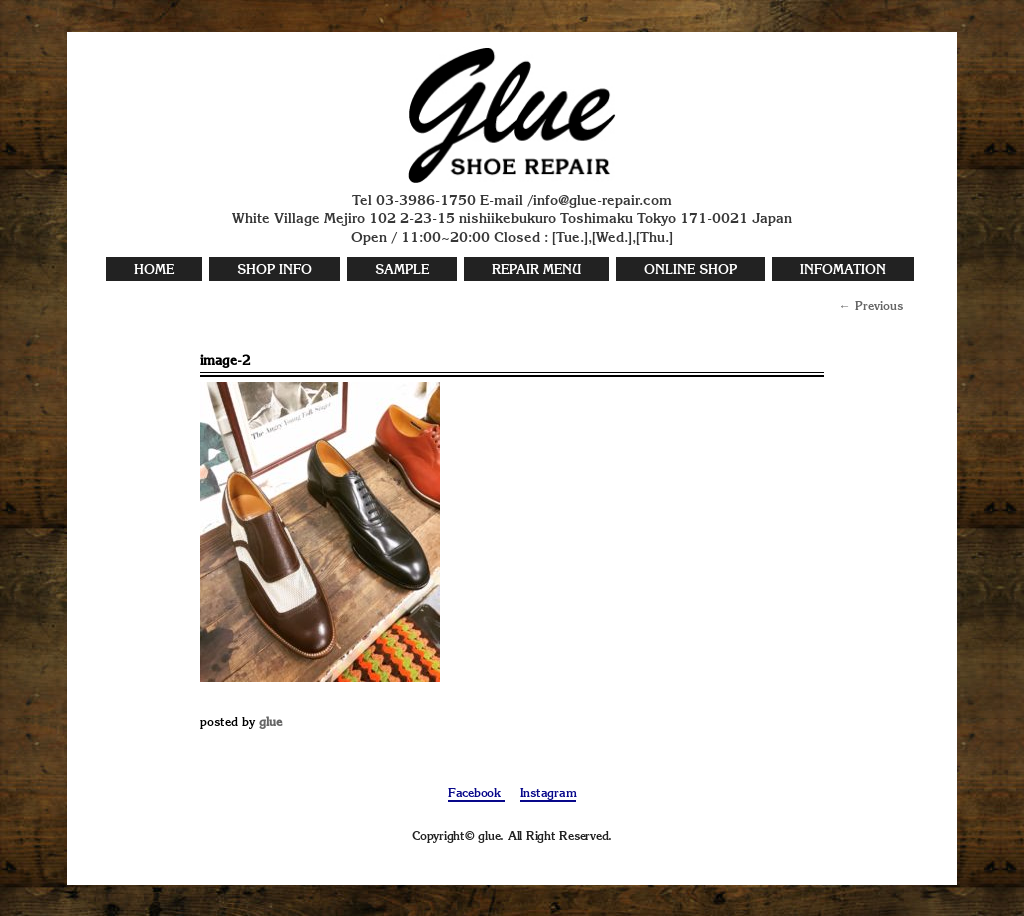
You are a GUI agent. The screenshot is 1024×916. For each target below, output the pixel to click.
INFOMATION (843, 270)
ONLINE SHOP (690, 270)
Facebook (476, 794)
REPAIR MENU (536, 270)
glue (270, 723)
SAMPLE (402, 270)
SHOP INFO (274, 270)
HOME (154, 270)
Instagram (548, 794)
